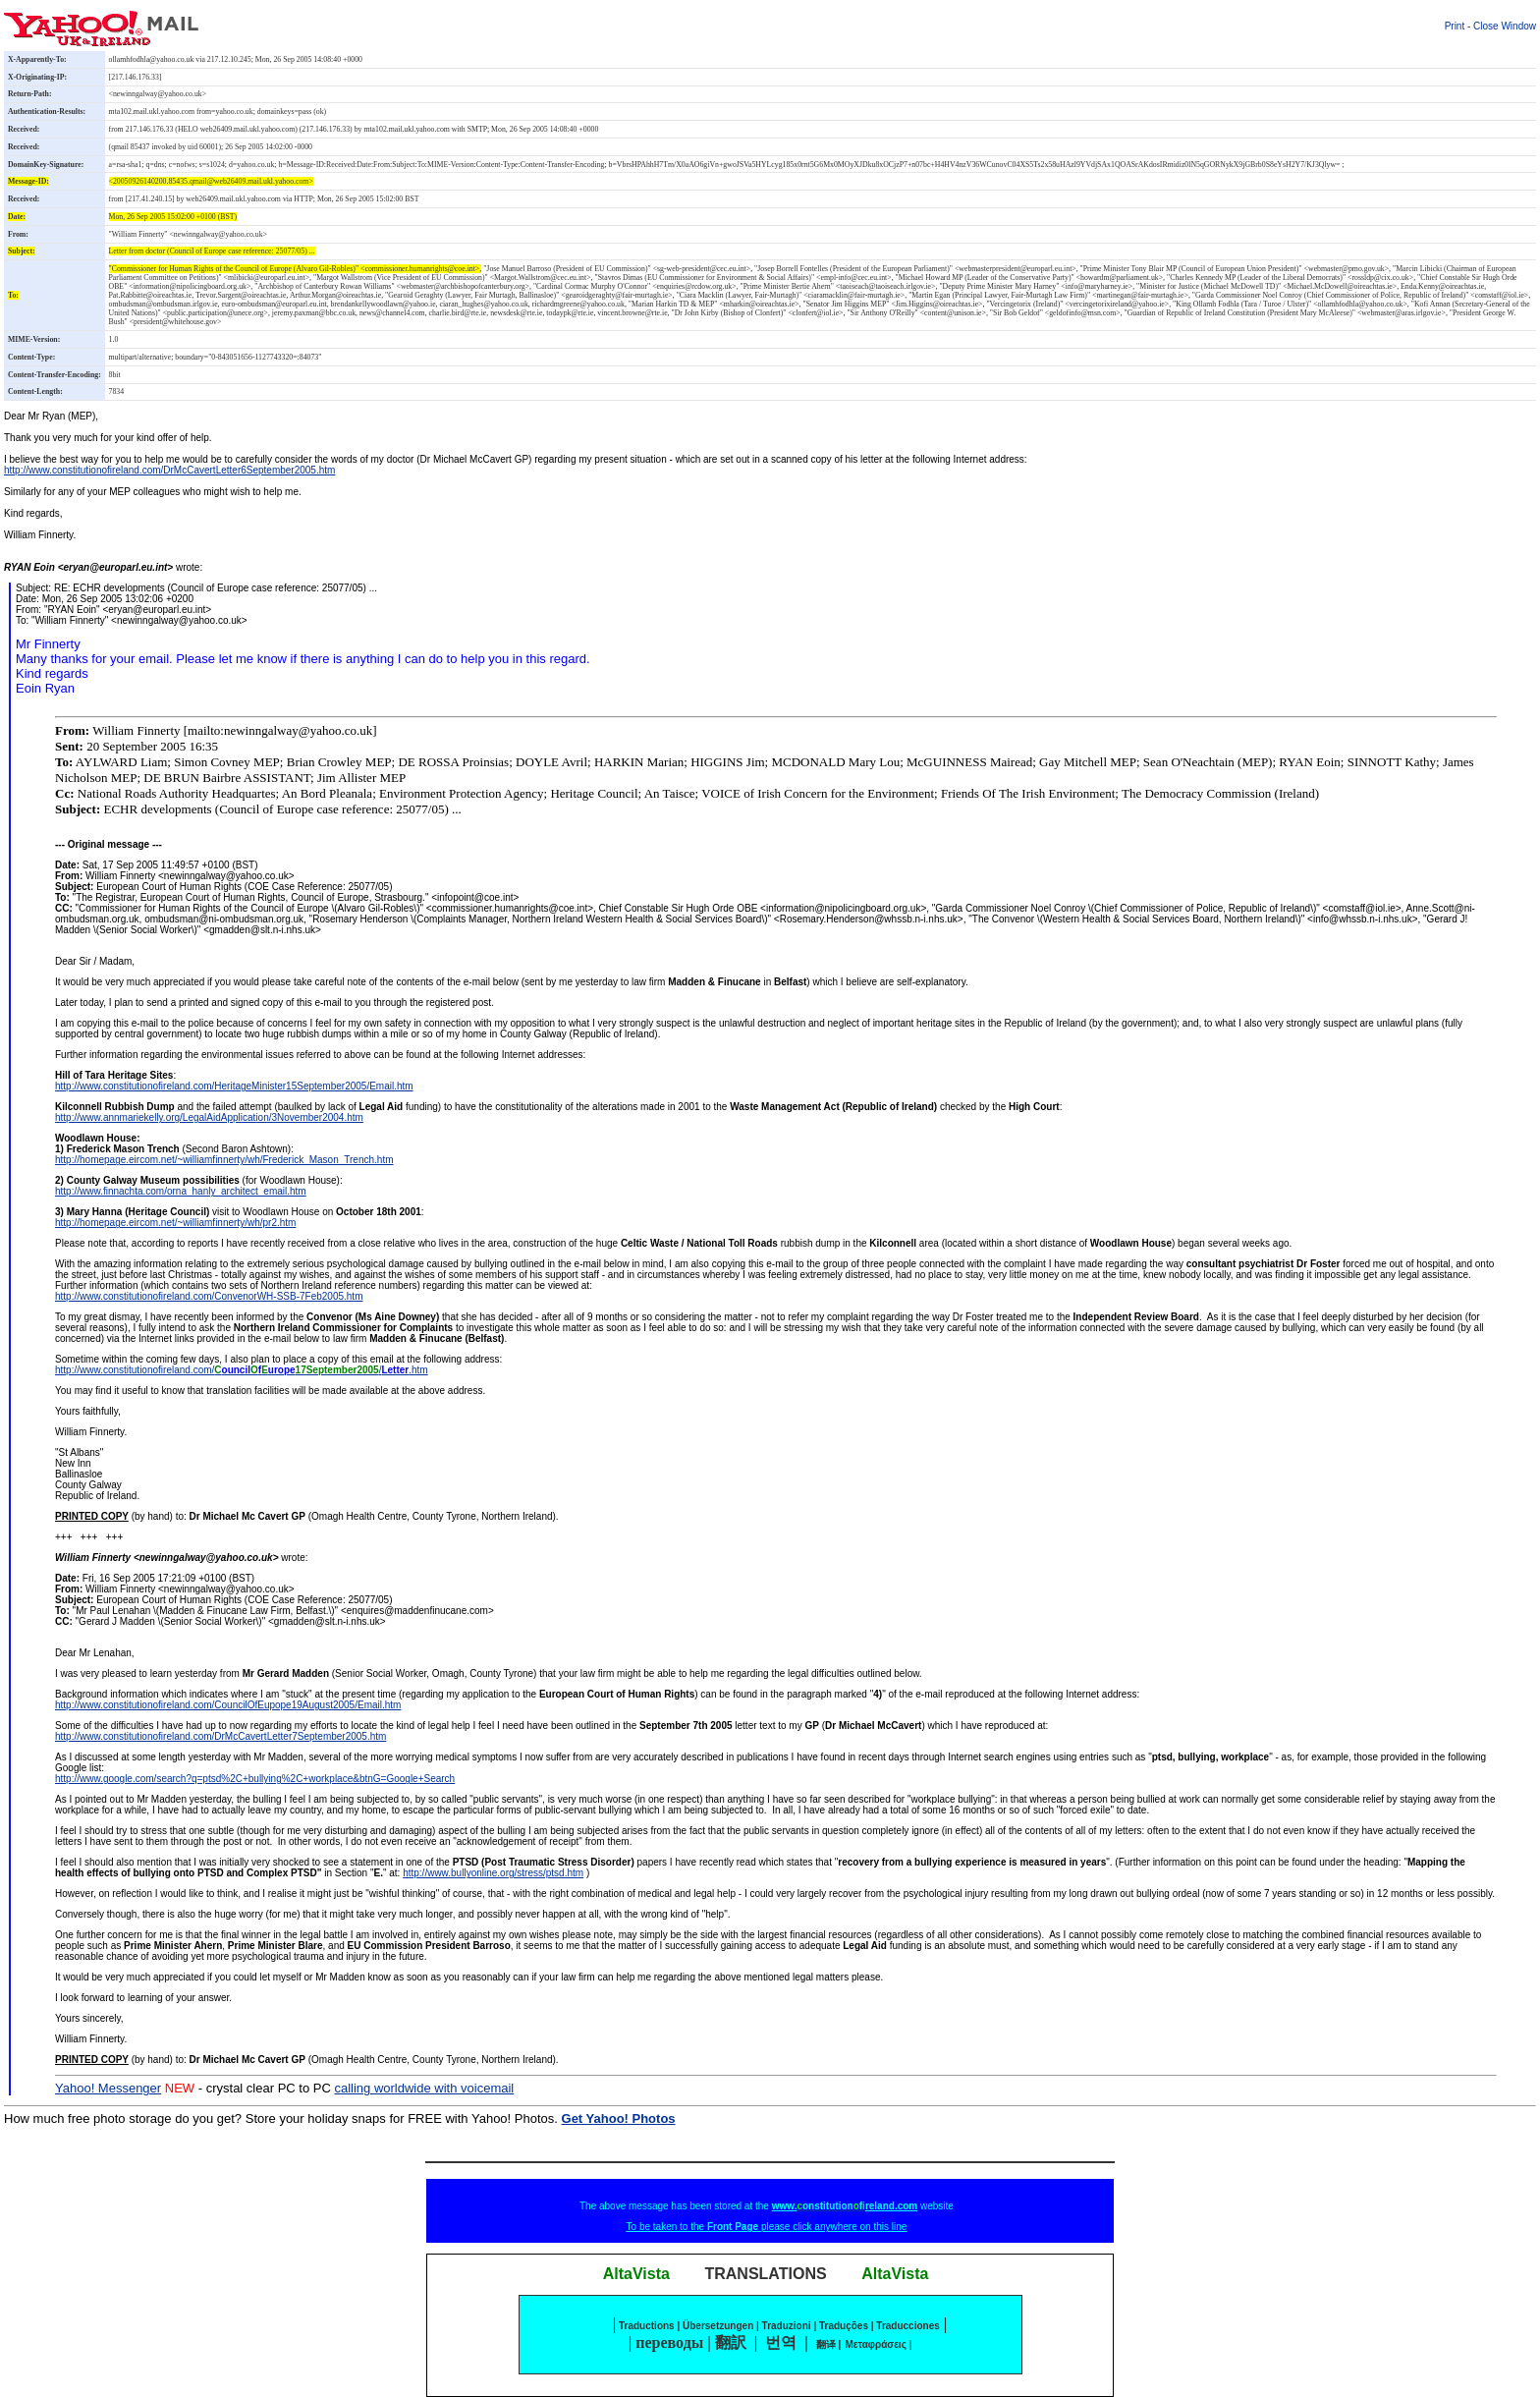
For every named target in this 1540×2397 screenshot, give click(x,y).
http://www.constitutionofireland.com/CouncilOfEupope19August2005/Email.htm (228, 1705)
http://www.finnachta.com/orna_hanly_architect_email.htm (180, 1191)
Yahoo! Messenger (108, 2088)
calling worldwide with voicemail (424, 2088)
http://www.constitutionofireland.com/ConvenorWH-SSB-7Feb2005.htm (208, 1296)
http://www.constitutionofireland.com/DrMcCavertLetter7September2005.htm (220, 1736)
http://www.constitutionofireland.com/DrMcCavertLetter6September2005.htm (169, 470)
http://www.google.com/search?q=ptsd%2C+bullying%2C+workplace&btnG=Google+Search (255, 1778)
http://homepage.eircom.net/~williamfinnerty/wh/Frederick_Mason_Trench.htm (224, 1159)
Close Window (1504, 26)
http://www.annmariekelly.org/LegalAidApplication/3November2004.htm (209, 1117)
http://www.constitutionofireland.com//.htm (241, 1370)
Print (1455, 26)
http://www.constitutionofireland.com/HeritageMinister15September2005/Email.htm (234, 1086)
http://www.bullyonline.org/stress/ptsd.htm (493, 1872)
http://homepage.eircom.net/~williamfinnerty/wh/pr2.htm (175, 1222)
